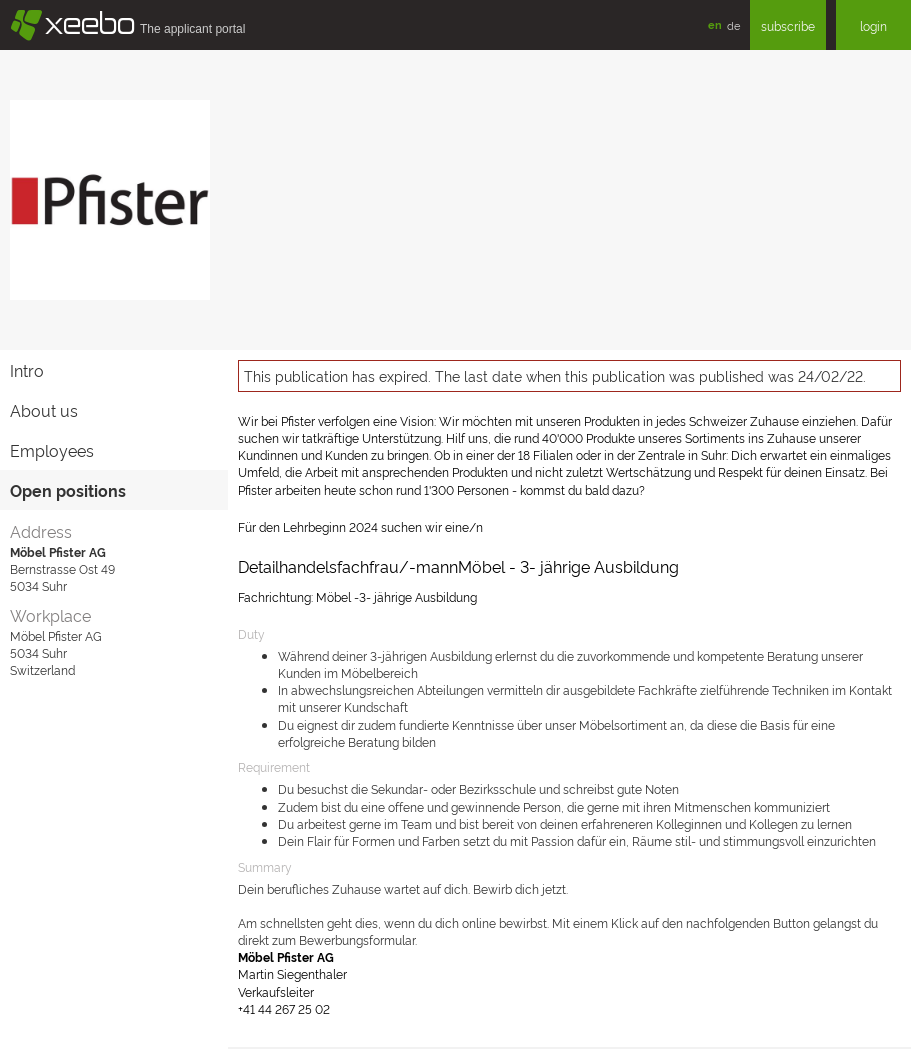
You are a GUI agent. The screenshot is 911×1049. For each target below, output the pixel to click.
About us (44, 410)
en (715, 24)
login (873, 25)
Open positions (68, 490)
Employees (52, 450)
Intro (27, 370)
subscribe (788, 25)
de (733, 25)
